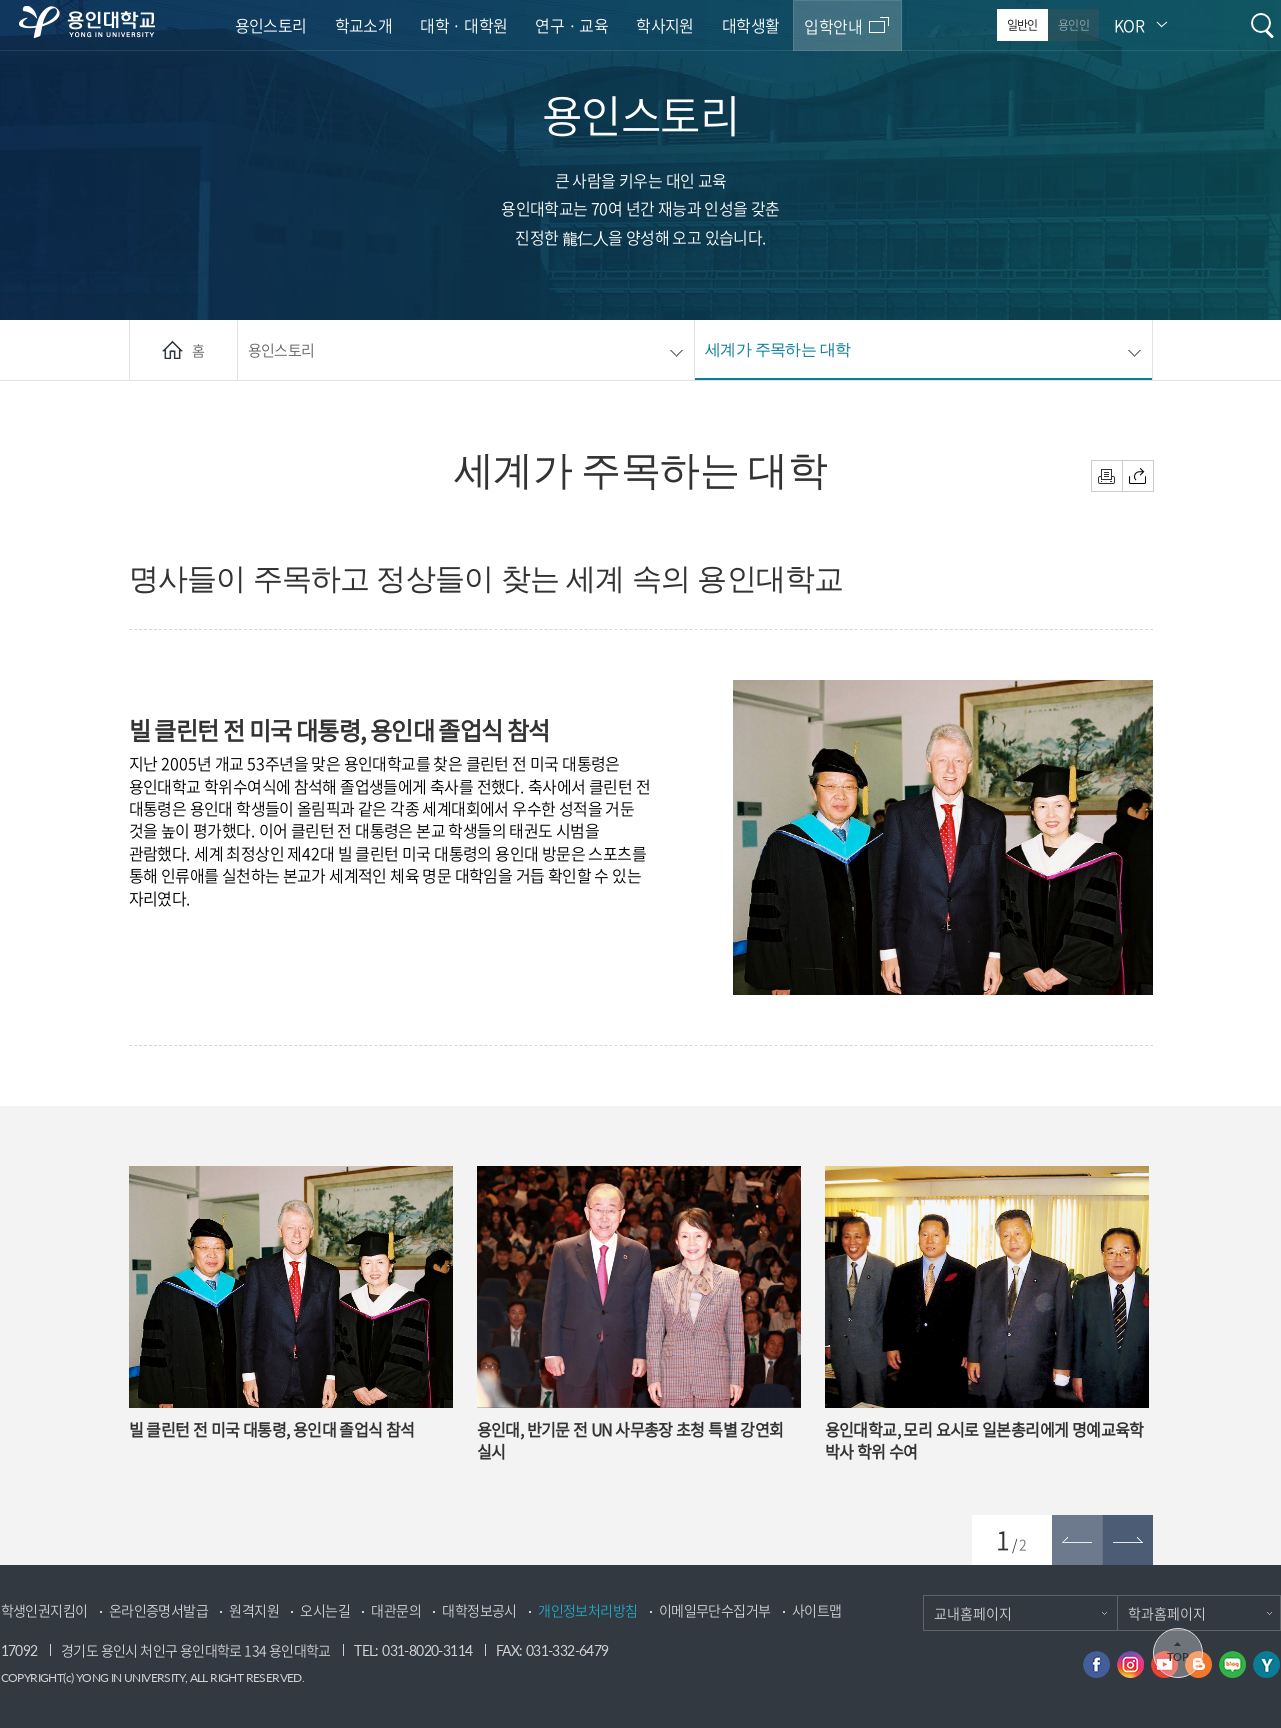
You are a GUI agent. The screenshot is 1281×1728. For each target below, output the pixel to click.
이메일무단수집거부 (715, 1610)
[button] (1128, 1540)
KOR (1129, 25)
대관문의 (396, 1610)
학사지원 (665, 25)
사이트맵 (817, 1610)
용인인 (1073, 25)
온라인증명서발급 (158, 1610)
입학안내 (833, 26)
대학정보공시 (479, 1610)
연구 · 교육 (571, 25)
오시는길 (325, 1610)
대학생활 (751, 25)
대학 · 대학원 (463, 25)
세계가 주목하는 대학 (777, 349)
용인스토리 (271, 25)
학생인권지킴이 (44, 1610)
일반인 (1022, 25)
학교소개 (364, 25)
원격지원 (254, 1610)
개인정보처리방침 (587, 1610)
